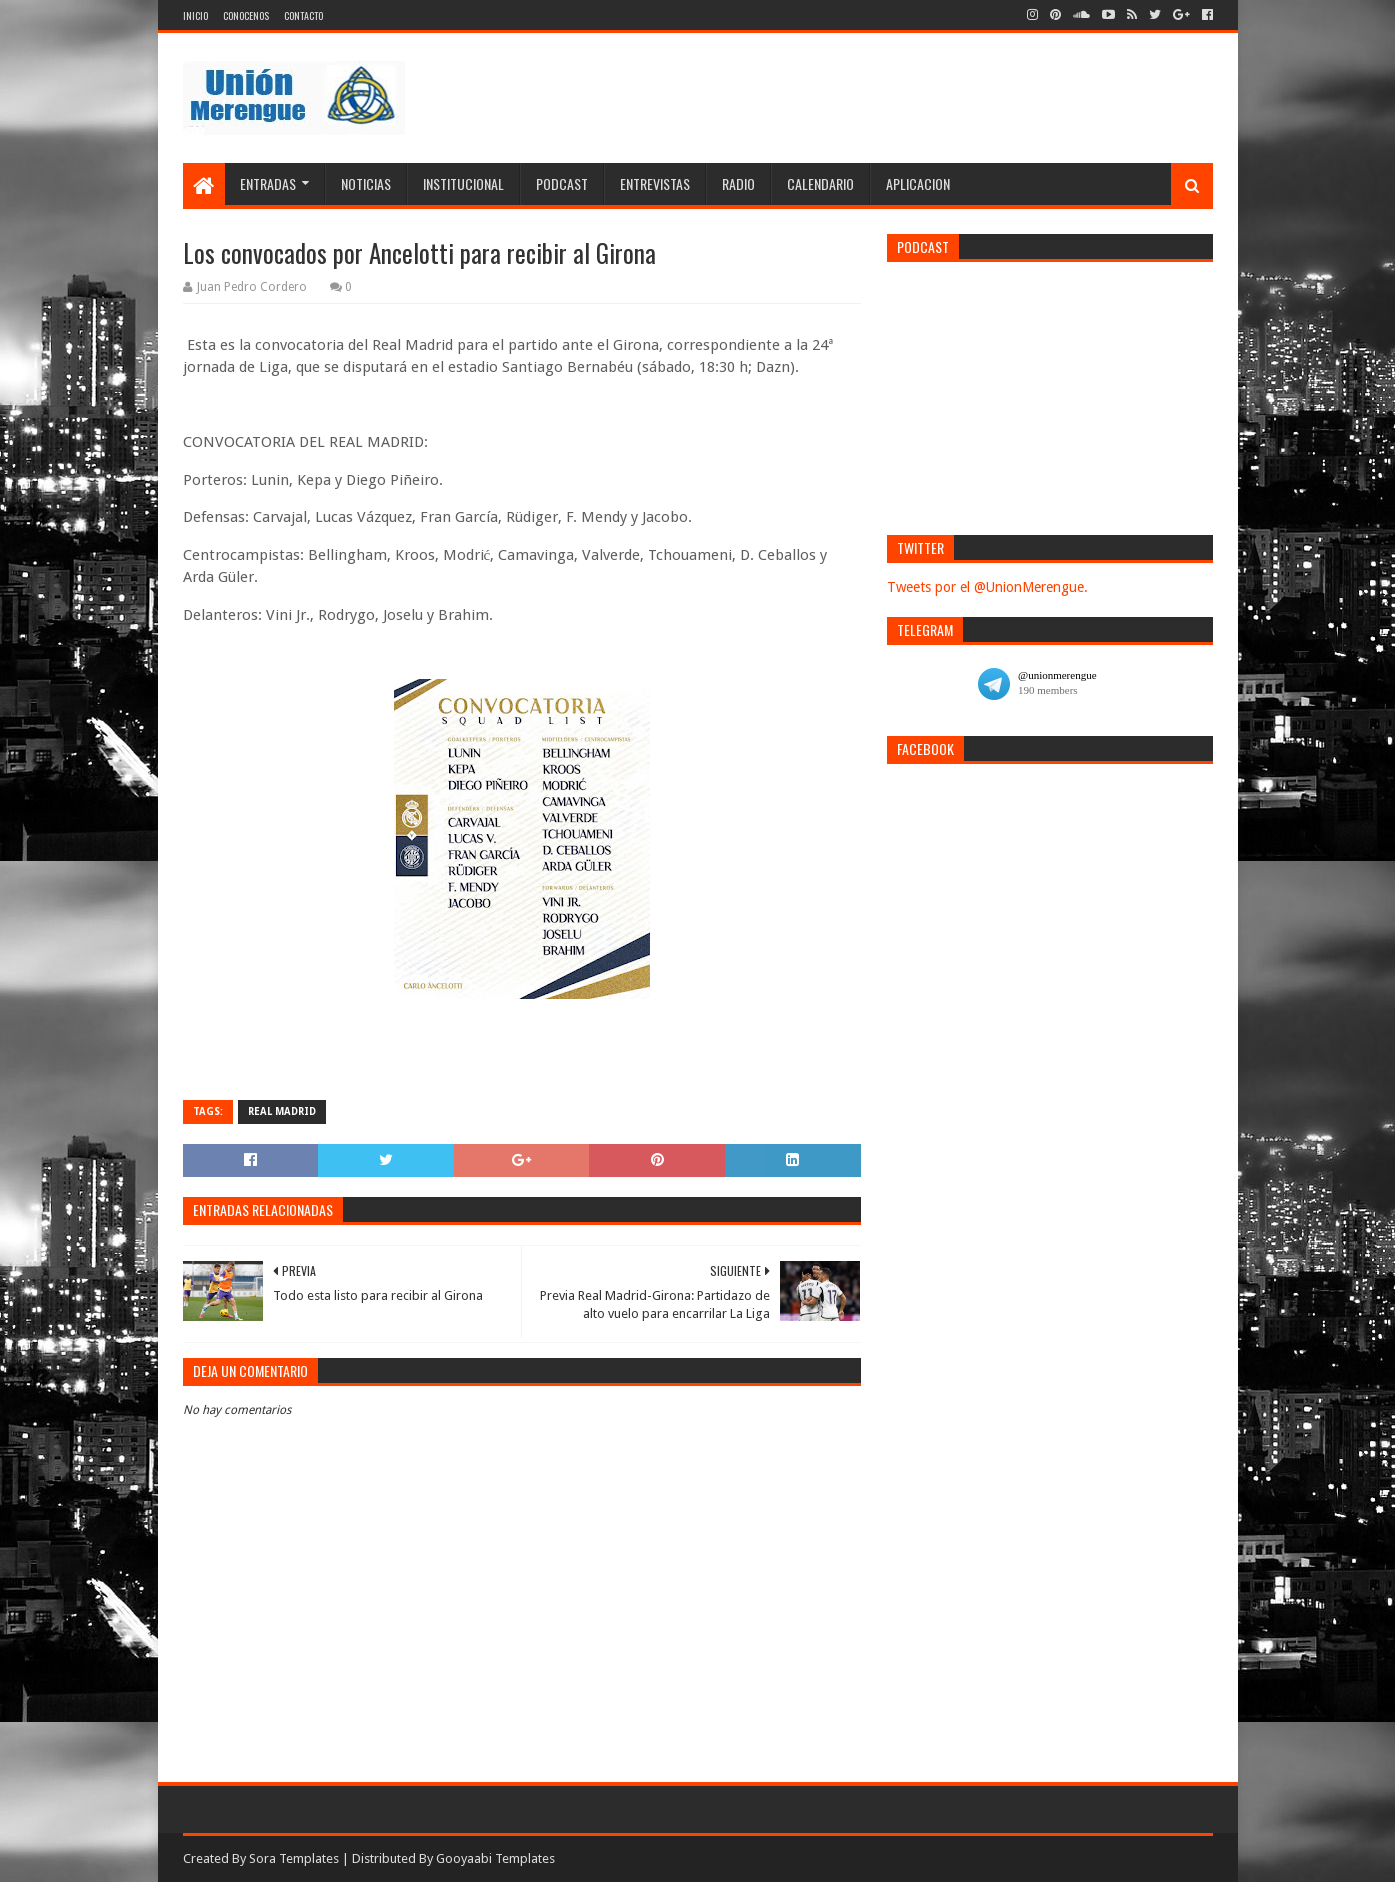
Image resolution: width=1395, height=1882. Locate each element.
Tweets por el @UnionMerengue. (987, 587)
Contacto (303, 15)
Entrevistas (655, 183)
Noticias (366, 183)
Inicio (195, 15)
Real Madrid (282, 1111)
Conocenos (246, 15)
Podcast (562, 183)
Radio (738, 183)
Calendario (820, 183)
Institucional (463, 183)
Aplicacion (918, 183)
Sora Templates (294, 1858)
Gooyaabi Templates (495, 1858)
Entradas (268, 183)
